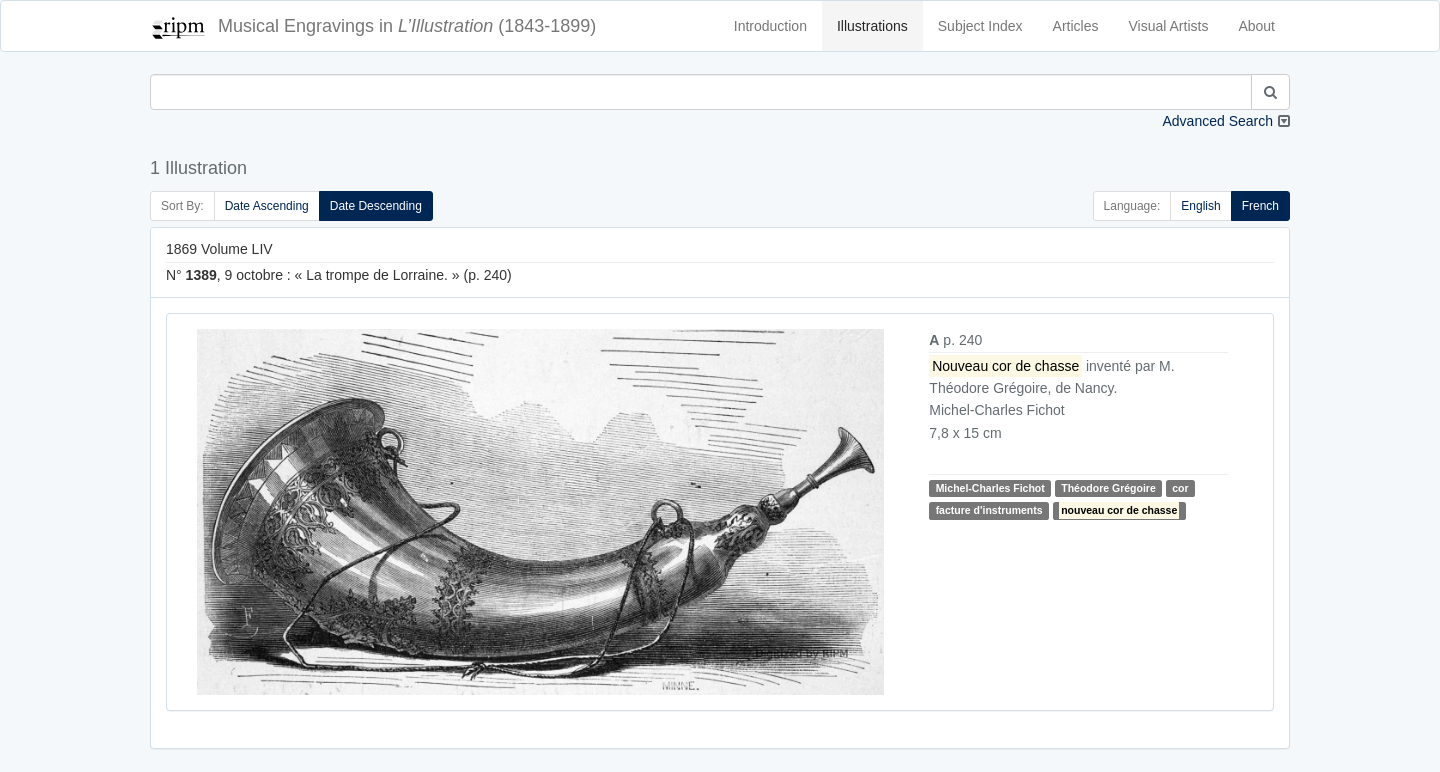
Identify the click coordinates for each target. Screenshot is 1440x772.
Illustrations (872, 26)
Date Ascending (267, 206)
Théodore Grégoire (1108, 488)
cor (1180, 488)
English (1200, 206)
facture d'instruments (989, 510)
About (1256, 26)
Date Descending (376, 206)
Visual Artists (1169, 26)
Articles (1076, 26)
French (1260, 206)
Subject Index (980, 26)
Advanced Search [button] (1217, 121)
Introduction (770, 26)
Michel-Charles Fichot (990, 488)
